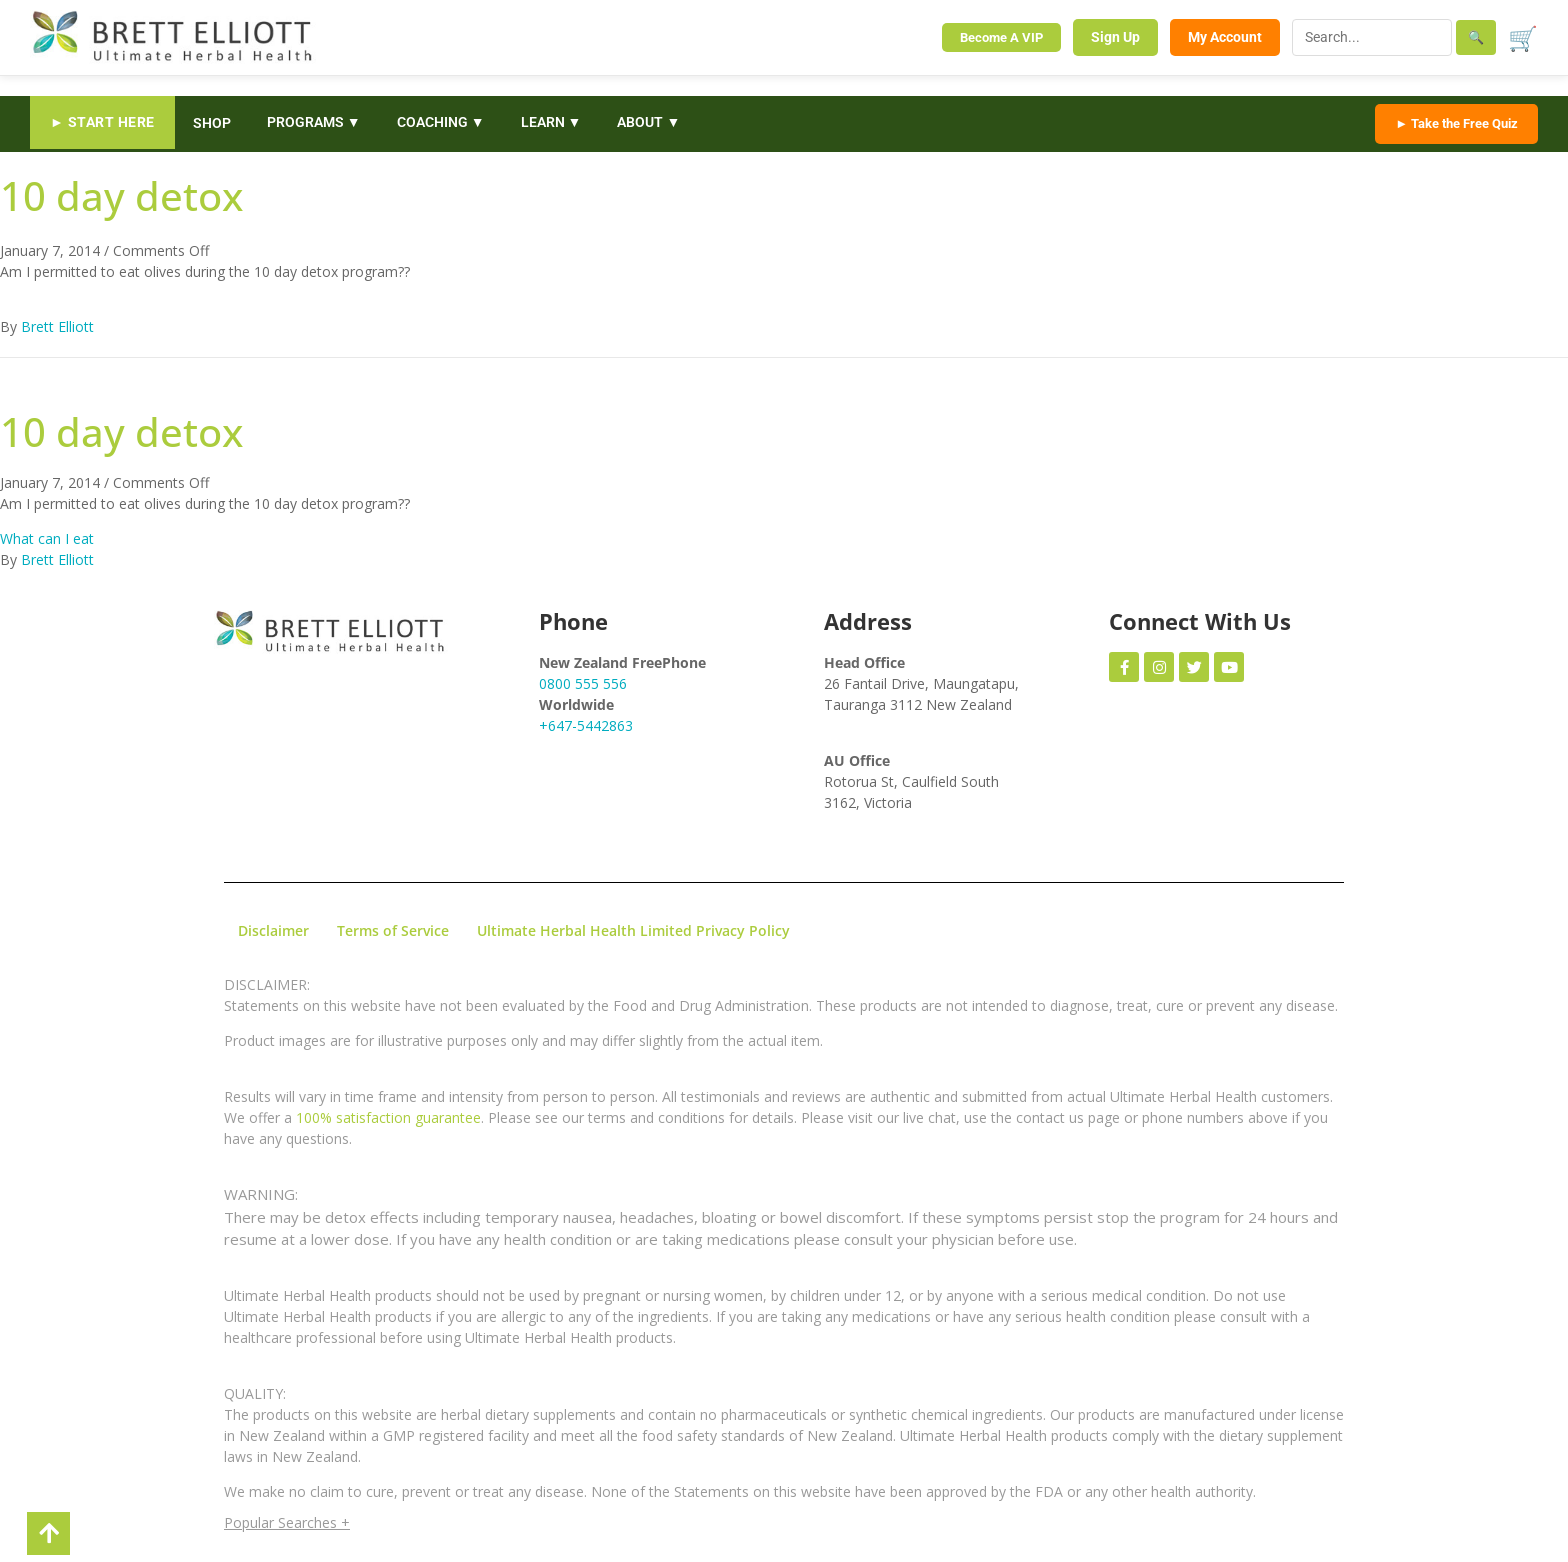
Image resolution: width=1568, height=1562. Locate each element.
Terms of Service (393, 930)
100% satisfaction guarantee (388, 1117)
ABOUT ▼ (648, 122)
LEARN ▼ (551, 122)
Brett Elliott (57, 326)
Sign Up (1115, 37)
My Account (1225, 37)
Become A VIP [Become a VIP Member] (1001, 37)
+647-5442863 (586, 725)
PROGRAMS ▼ (314, 122)
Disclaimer (273, 930)
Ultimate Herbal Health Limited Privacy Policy (633, 930)
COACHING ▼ (441, 122)
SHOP (212, 123)
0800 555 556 (583, 683)
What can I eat (47, 538)
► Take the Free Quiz (1456, 123)
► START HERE (102, 122)
